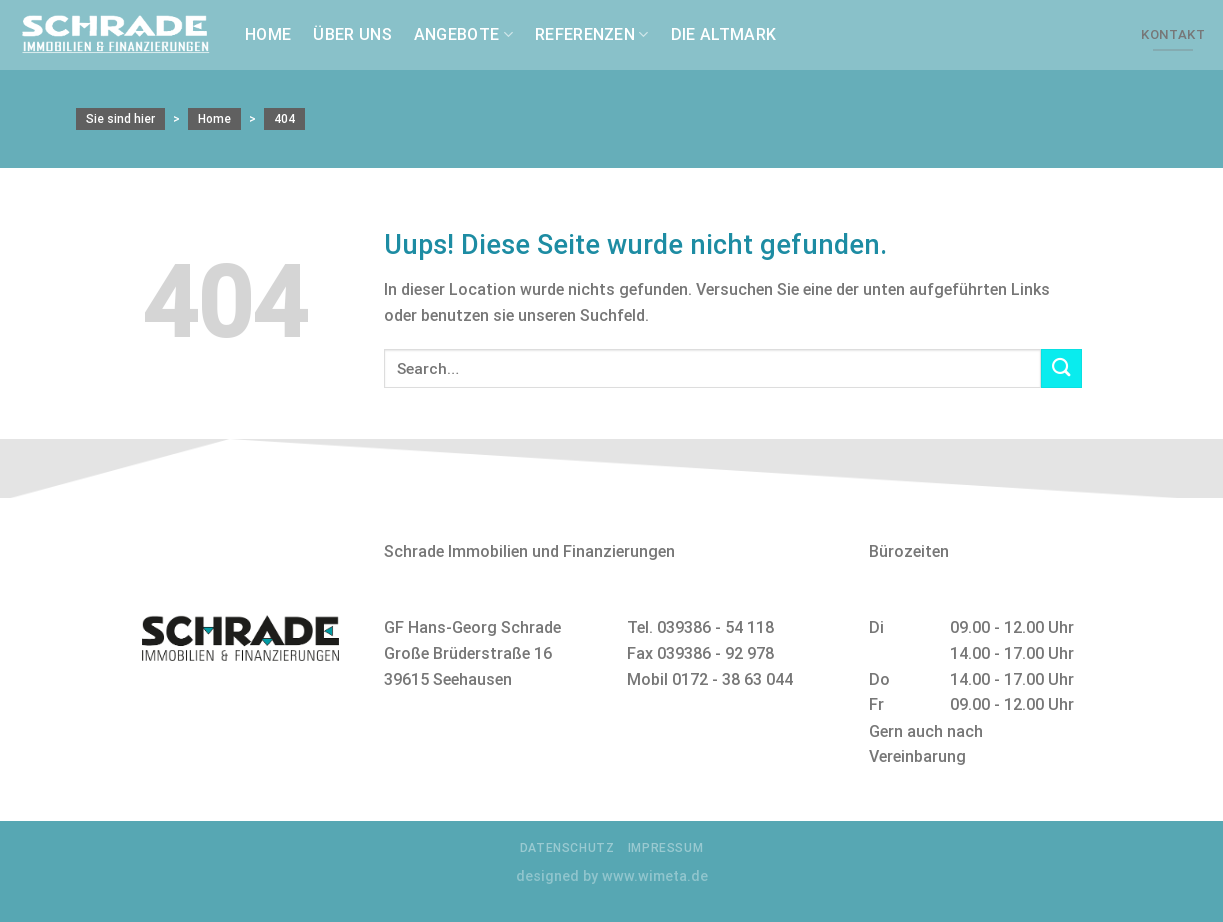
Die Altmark (724, 34)
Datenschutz (567, 848)
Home (268, 34)
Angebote (463, 35)
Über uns (352, 34)
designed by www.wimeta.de (612, 876)
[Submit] (1061, 368)
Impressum (666, 848)
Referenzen (592, 35)
